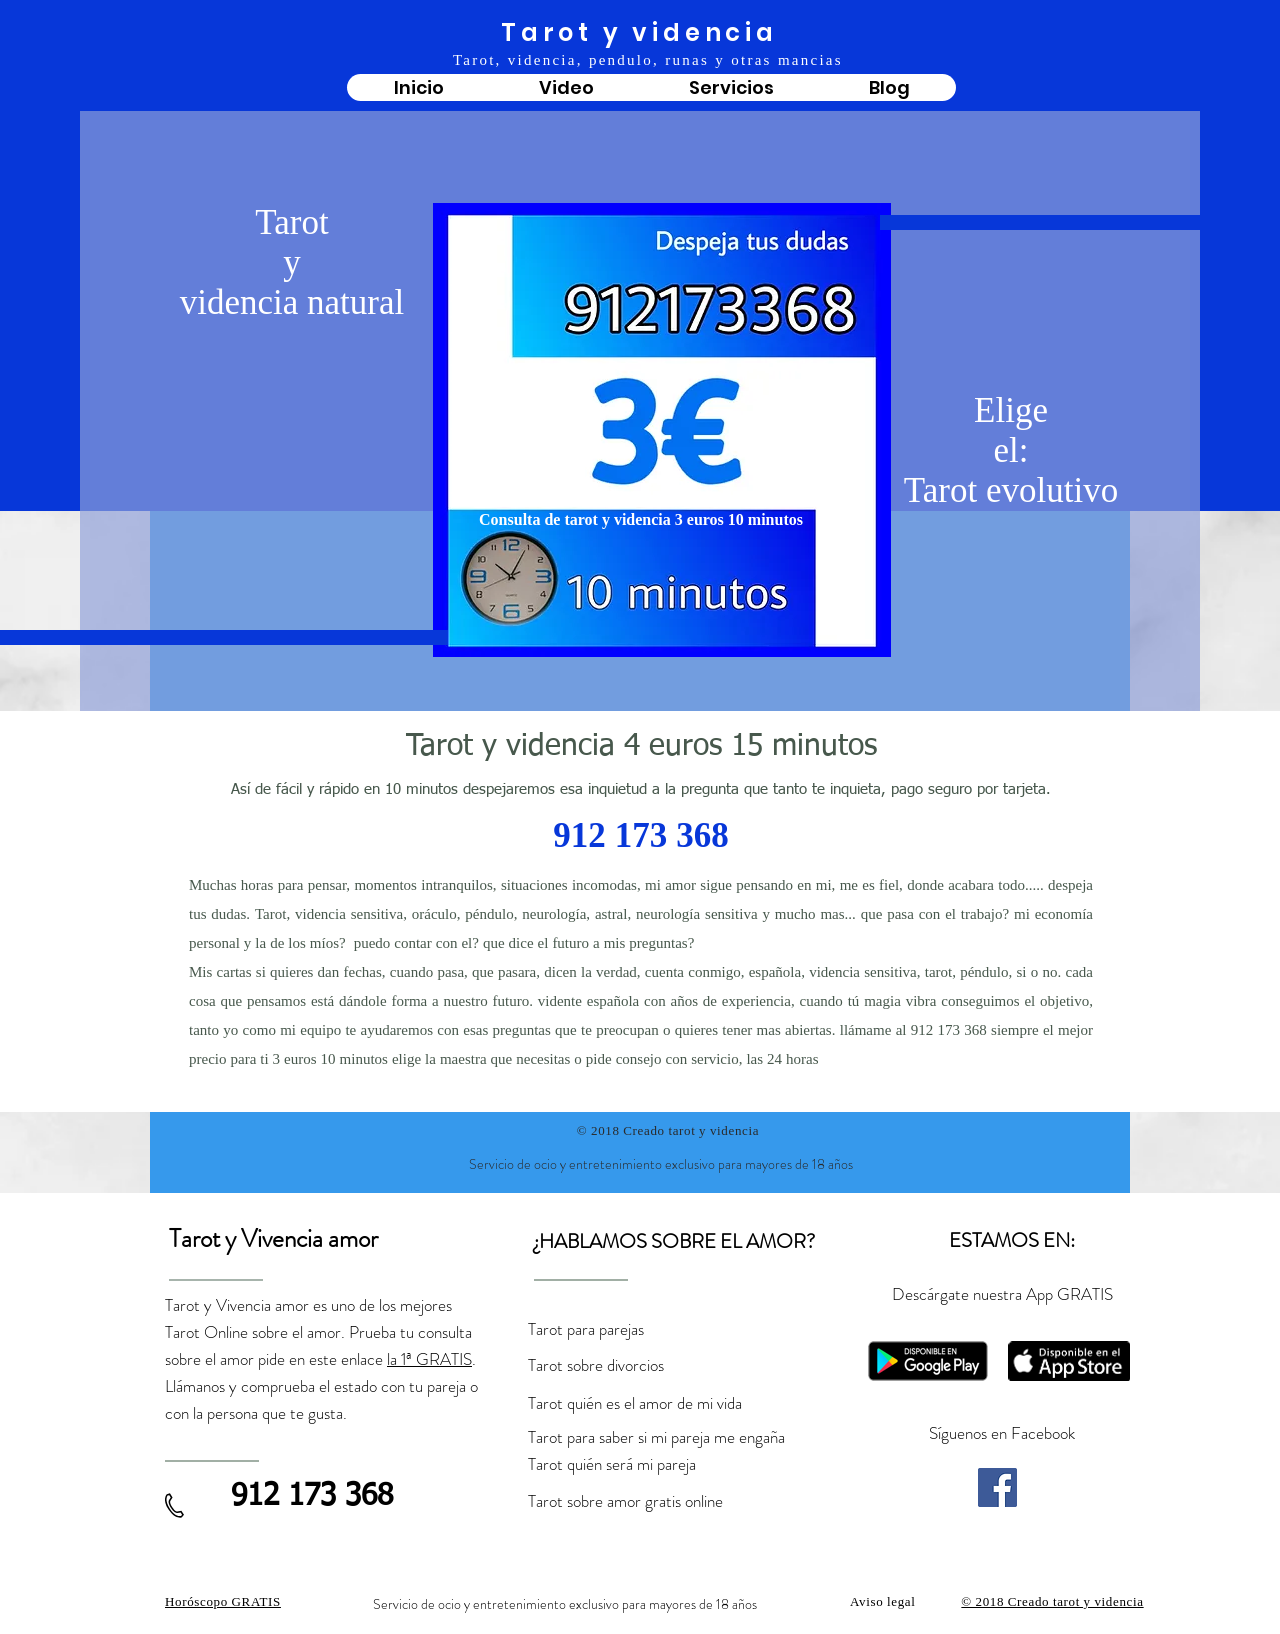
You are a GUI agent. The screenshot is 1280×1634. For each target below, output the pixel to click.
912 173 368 (641, 838)
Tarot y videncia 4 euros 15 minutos (641, 747)
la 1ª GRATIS (429, 1359)
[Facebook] (997, 1487)
